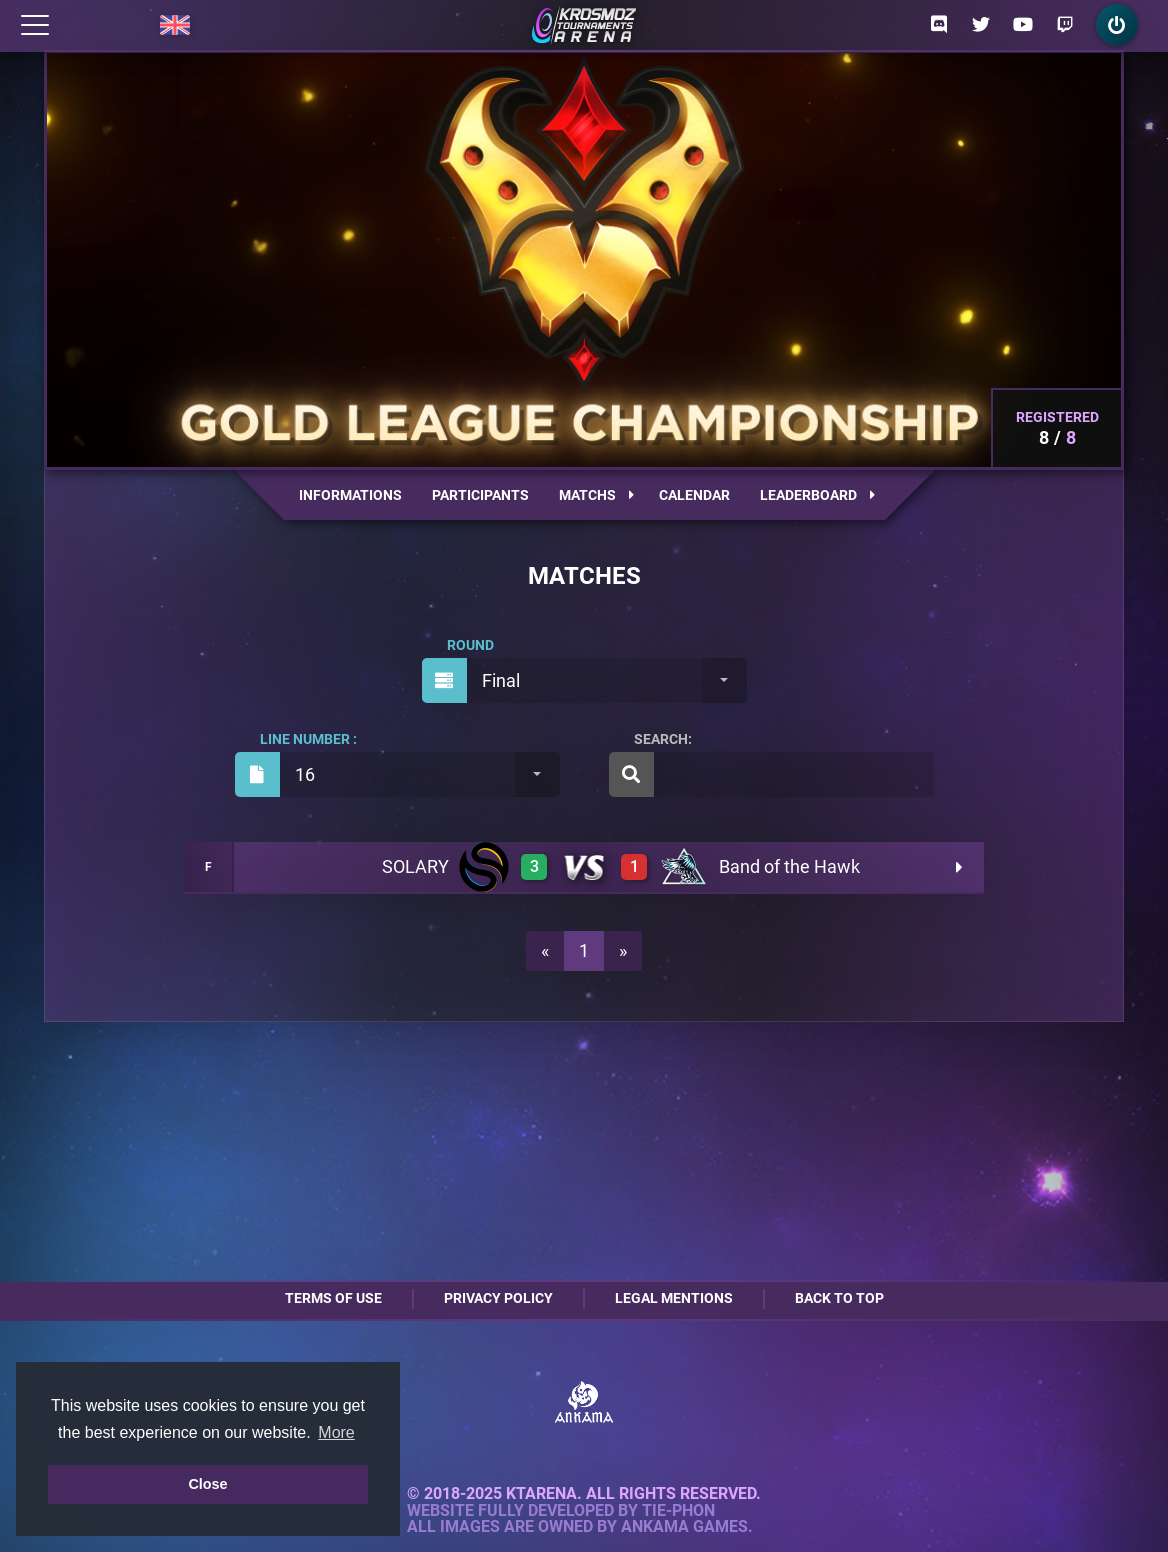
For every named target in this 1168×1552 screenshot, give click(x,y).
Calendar (694, 495)
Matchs (596, 495)
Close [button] (207, 1484)
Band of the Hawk (789, 866)
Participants (480, 495)
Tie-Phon (678, 1511)
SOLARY (415, 866)
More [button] (336, 1432)
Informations (350, 495)
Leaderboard (817, 495)
